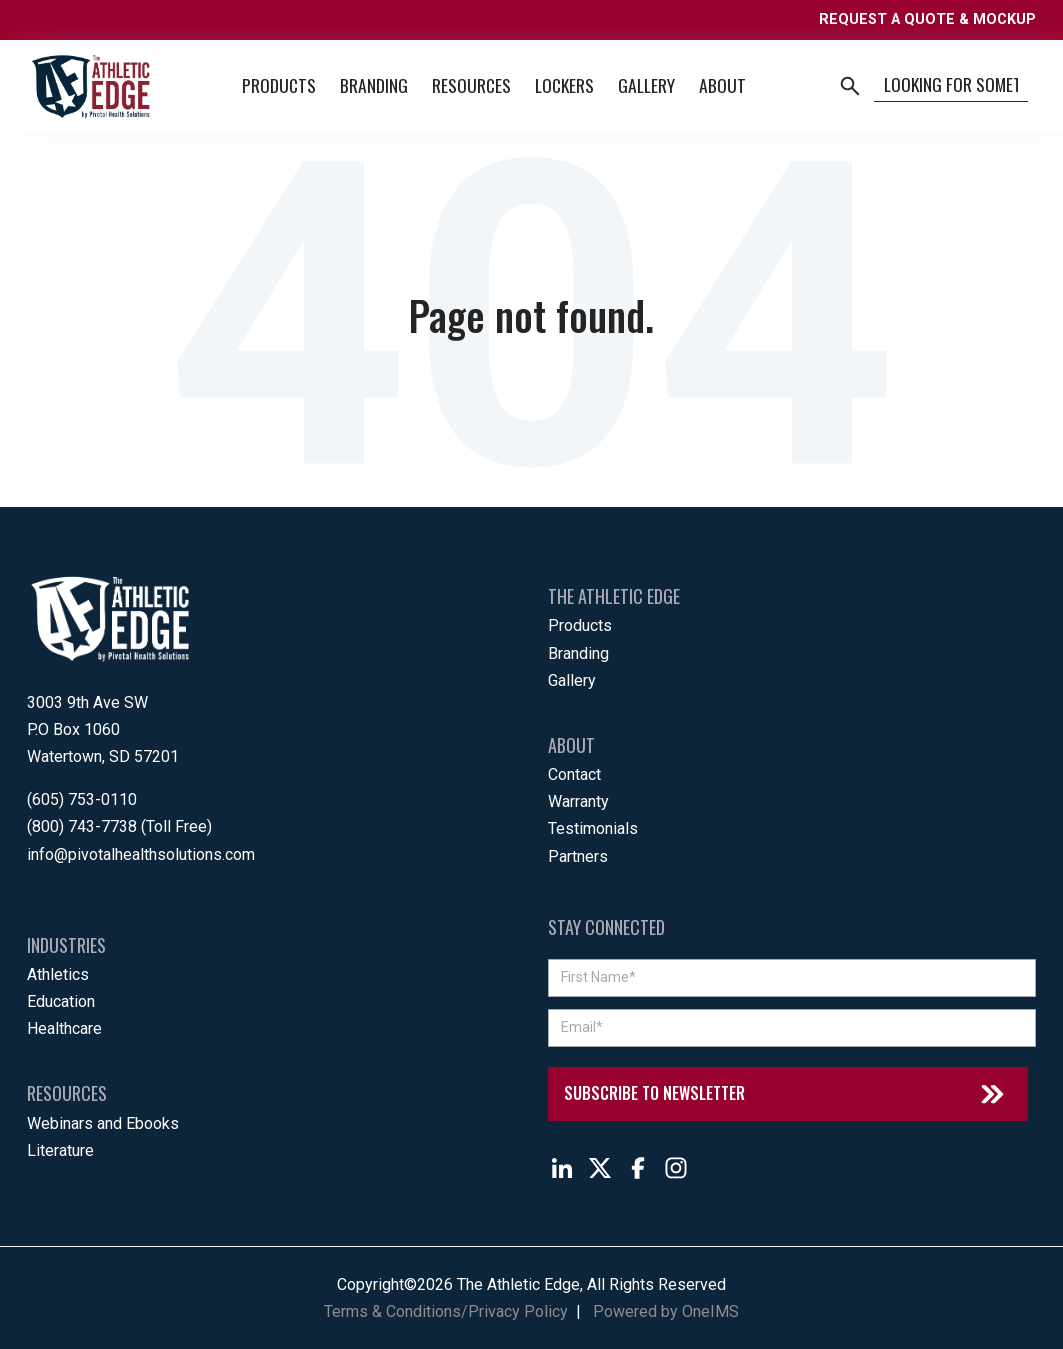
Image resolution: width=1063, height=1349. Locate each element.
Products (279, 85)
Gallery (646, 85)
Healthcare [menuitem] (64, 1028)
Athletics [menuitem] (58, 974)
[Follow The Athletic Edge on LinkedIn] (562, 1167)
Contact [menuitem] (574, 774)
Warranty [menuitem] (578, 801)
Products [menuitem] (580, 625)
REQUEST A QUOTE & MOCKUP (927, 19)
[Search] (951, 85)
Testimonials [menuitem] (593, 828)
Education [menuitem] (61, 1001)
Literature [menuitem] (60, 1150)
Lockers (564, 85)
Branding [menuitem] (578, 653)
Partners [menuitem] (578, 856)
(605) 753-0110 (82, 799)
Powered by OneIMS (666, 1311)
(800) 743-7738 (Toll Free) (119, 826)
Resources (471, 85)
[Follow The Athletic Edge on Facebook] (638, 1167)
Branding (374, 85)
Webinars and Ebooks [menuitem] (103, 1123)
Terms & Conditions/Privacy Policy (446, 1311)
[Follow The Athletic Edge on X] (600, 1167)
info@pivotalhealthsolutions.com (141, 854)
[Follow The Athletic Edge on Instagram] (676, 1167)
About (722, 85)
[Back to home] (90, 86)
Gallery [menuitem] (572, 680)
